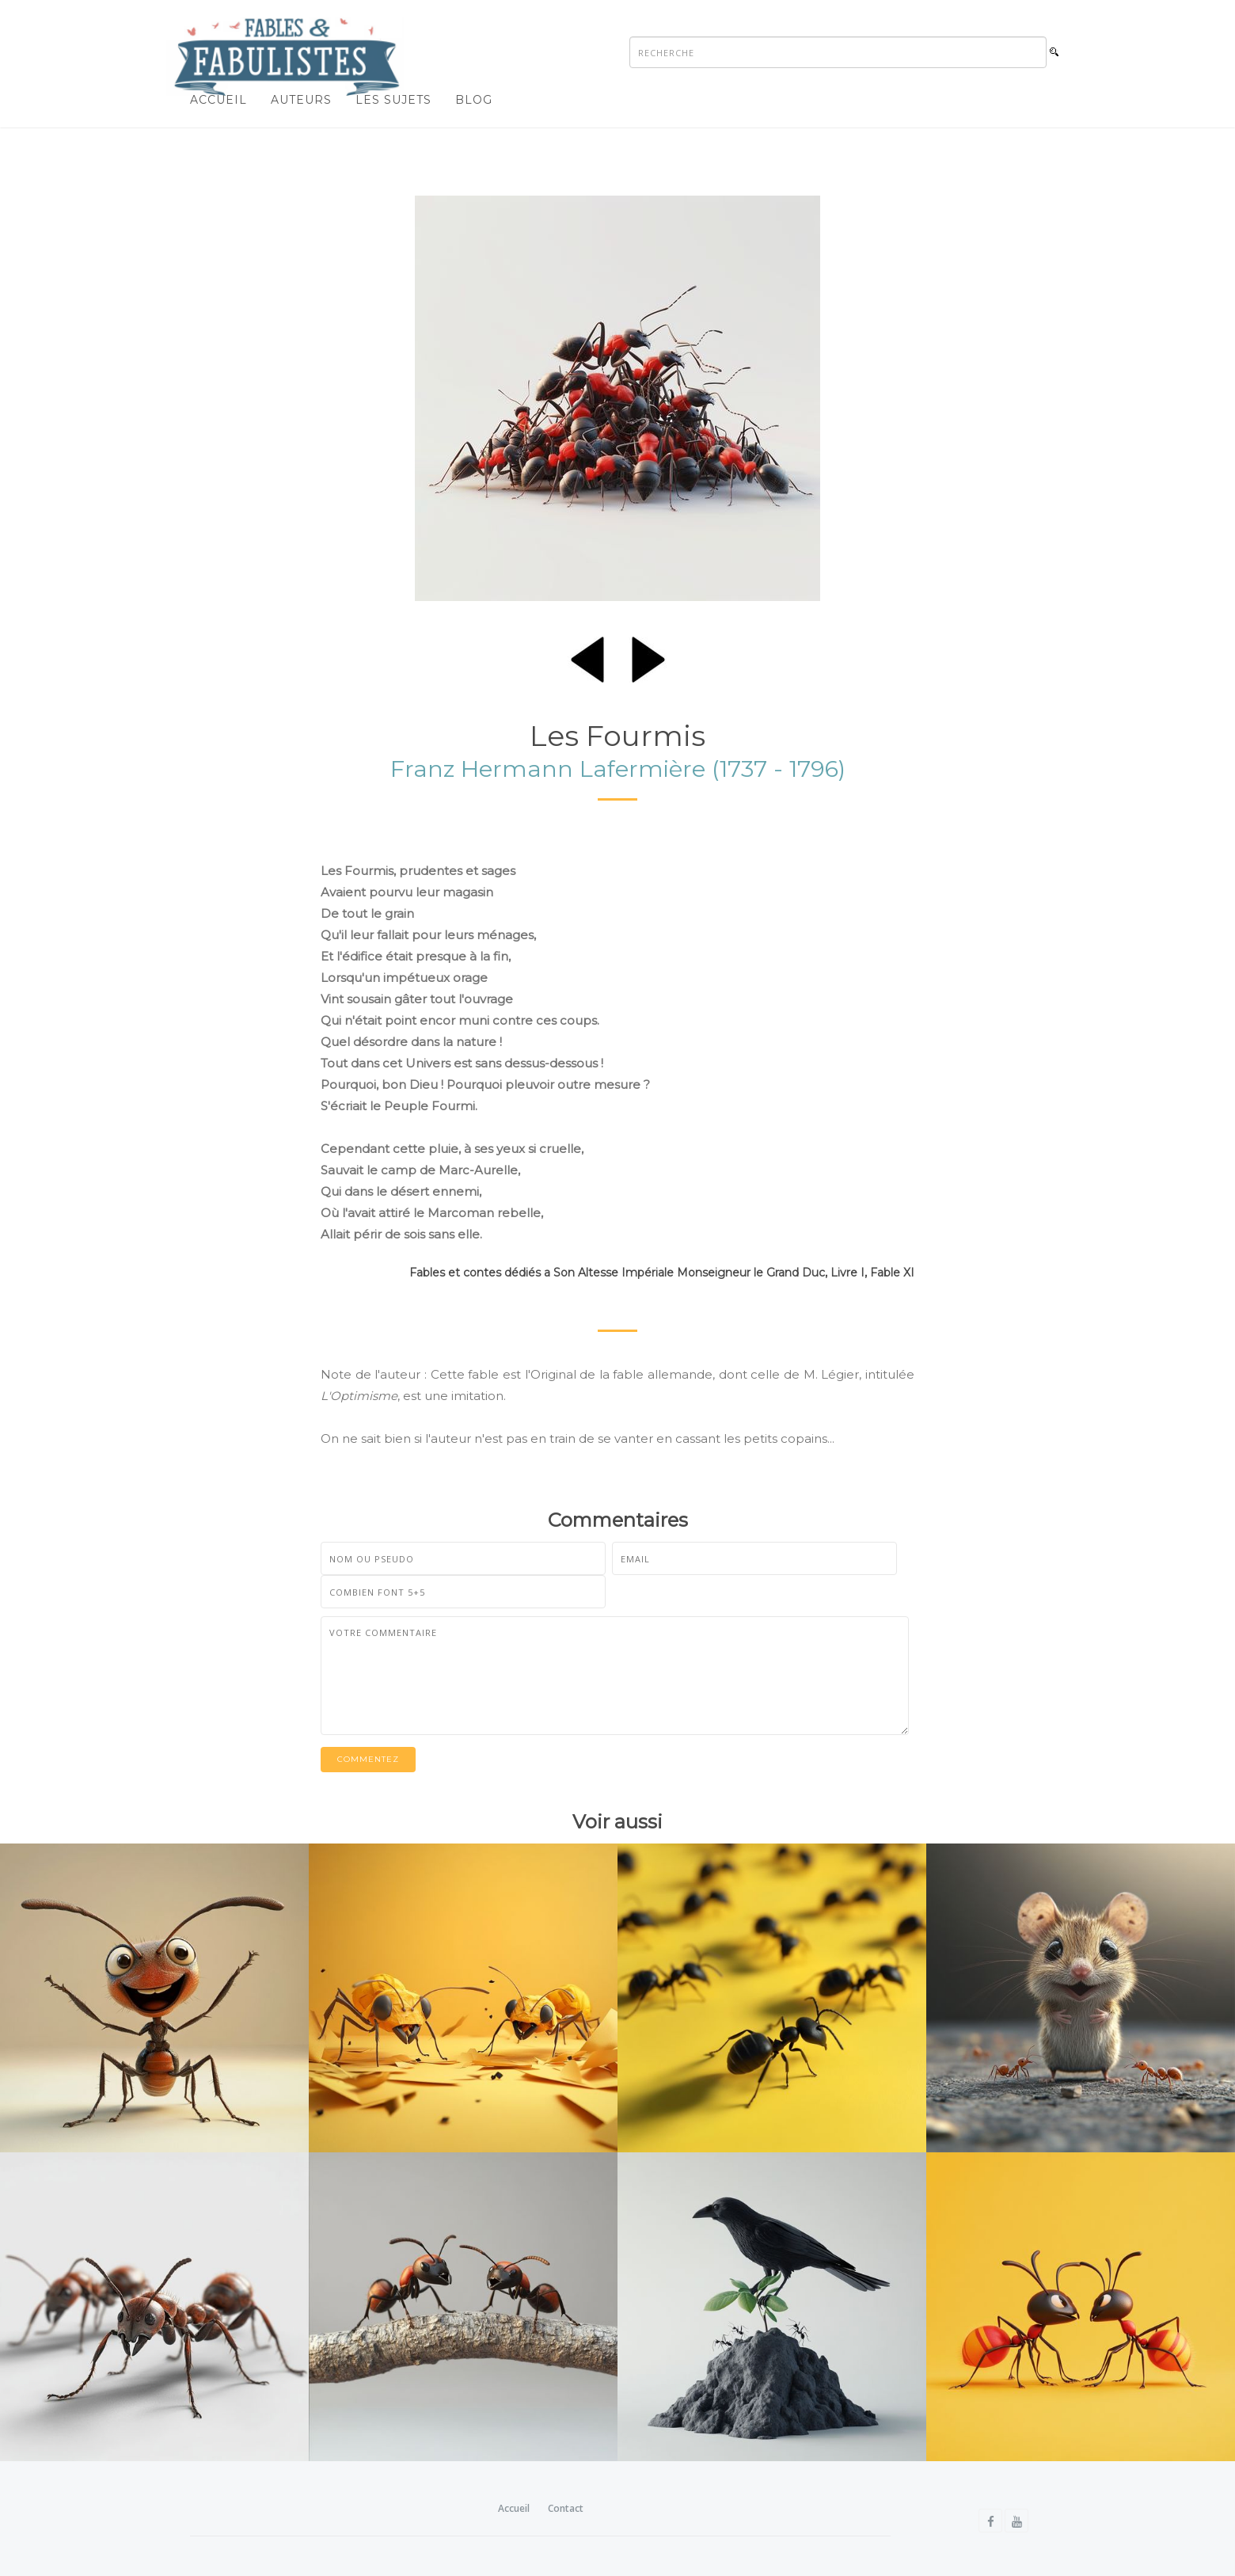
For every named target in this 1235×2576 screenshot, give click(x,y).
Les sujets (393, 100)
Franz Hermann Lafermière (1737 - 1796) (618, 768)
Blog (473, 100)
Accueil (218, 100)
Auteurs (301, 100)
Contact (565, 2508)
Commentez (368, 1759)
